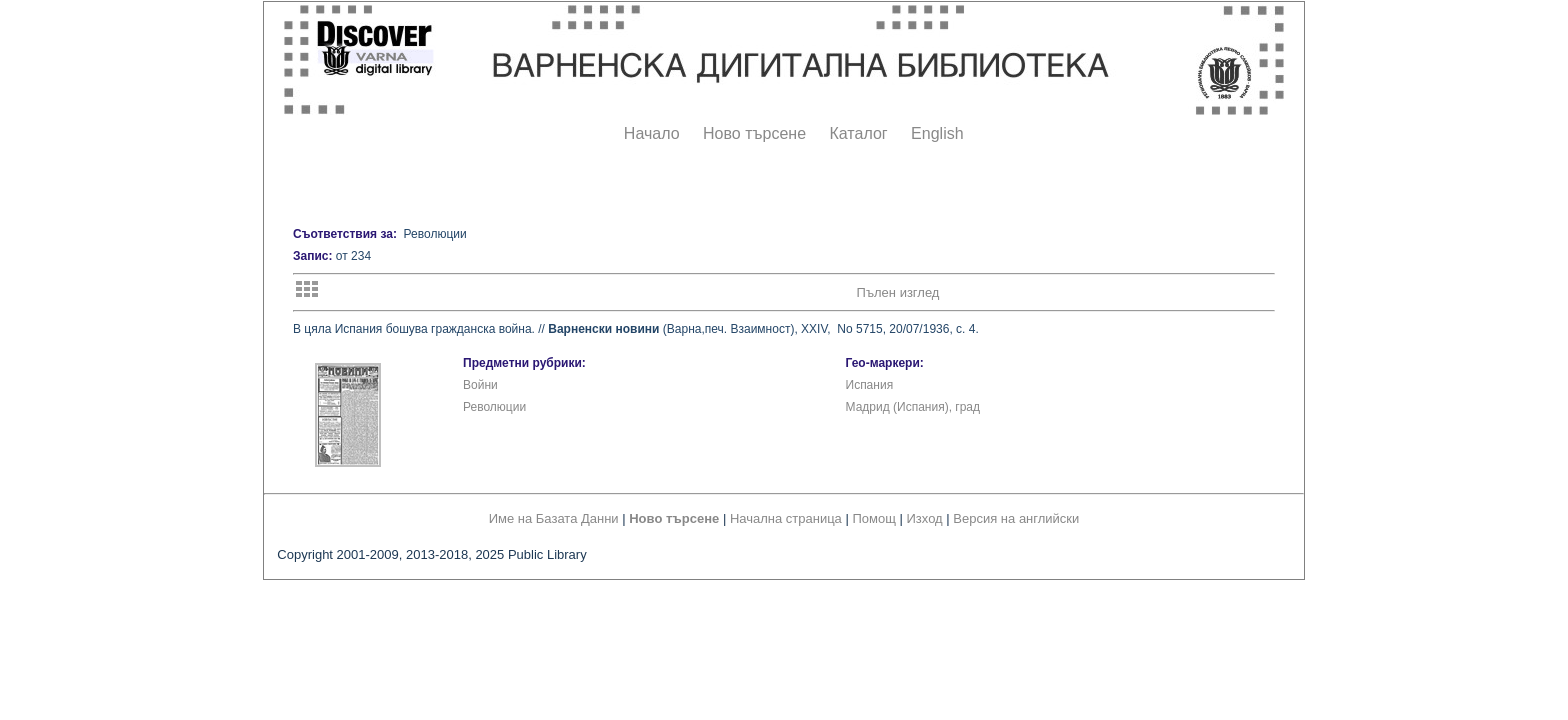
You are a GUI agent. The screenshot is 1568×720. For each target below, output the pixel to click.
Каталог (858, 133)
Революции (494, 407)
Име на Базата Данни (554, 518)
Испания (870, 385)
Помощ (873, 518)
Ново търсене (754, 133)
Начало (652, 133)
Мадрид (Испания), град (913, 407)
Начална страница (786, 518)
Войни (480, 385)
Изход (925, 518)
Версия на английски (1016, 518)
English (937, 133)
